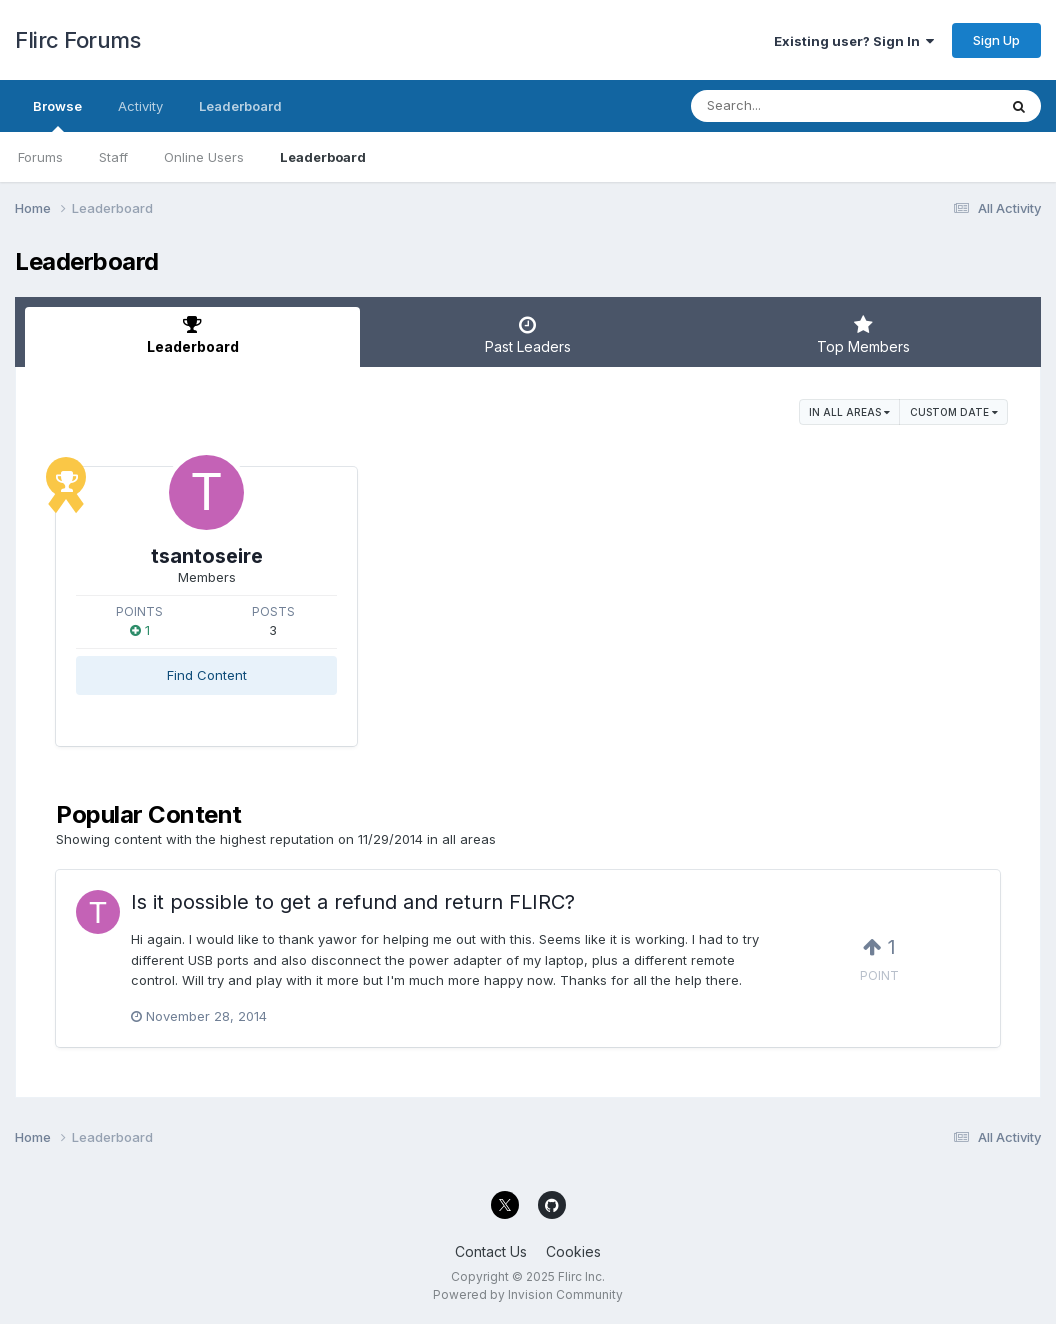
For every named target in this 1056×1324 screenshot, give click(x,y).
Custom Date (954, 412)
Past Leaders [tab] (527, 335)
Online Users (204, 157)
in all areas (849, 412)
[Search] (789, 106)
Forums (40, 157)
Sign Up (996, 40)
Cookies (573, 1251)
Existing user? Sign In (854, 41)
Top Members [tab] (863, 335)
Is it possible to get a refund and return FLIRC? (353, 902)
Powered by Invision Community (528, 1294)
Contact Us (491, 1251)
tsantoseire (207, 556)
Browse (57, 115)
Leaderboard (323, 157)
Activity (140, 106)
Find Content (207, 675)
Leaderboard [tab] (192, 335)
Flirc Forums (77, 40)
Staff (113, 157)
